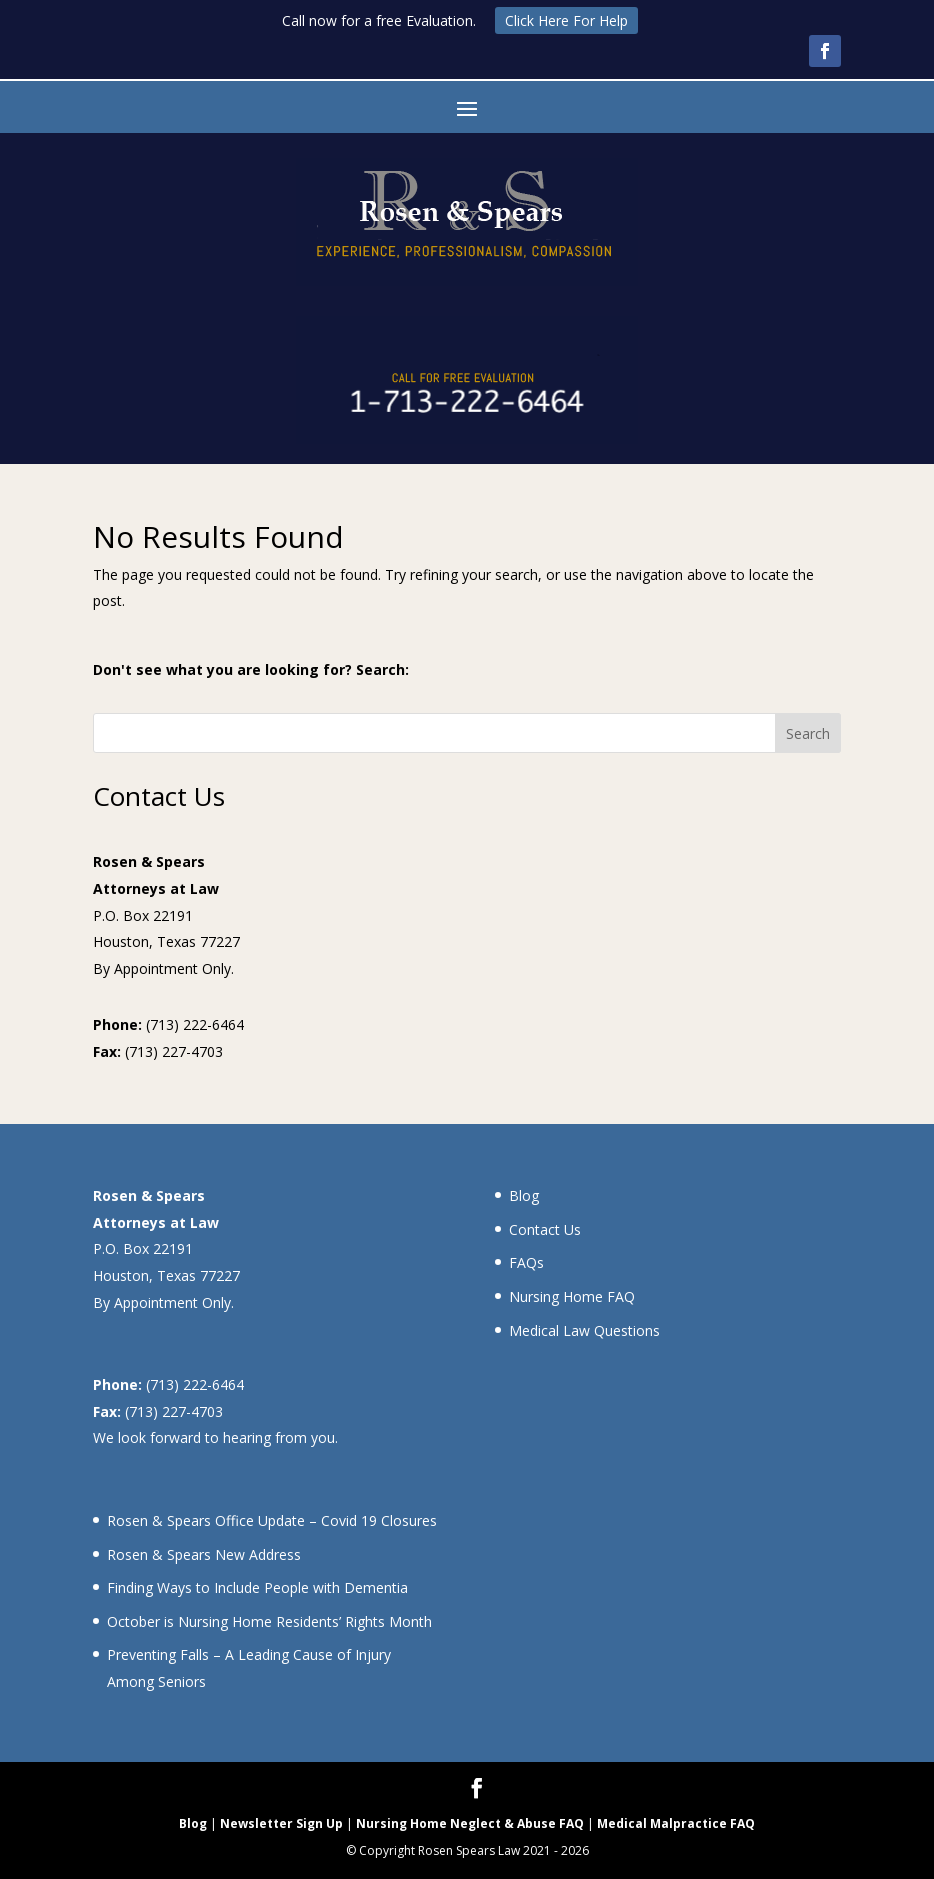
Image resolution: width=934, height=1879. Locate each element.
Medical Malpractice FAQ (676, 1823)
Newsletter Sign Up (281, 1823)
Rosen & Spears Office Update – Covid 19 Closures (272, 1520)
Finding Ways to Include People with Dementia (257, 1587)
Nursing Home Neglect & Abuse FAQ (470, 1823)
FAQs (526, 1262)
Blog (524, 1195)
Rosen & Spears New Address (204, 1554)
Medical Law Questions (584, 1330)
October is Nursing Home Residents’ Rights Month (269, 1621)
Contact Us (545, 1229)
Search (808, 733)
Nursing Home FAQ (572, 1296)
